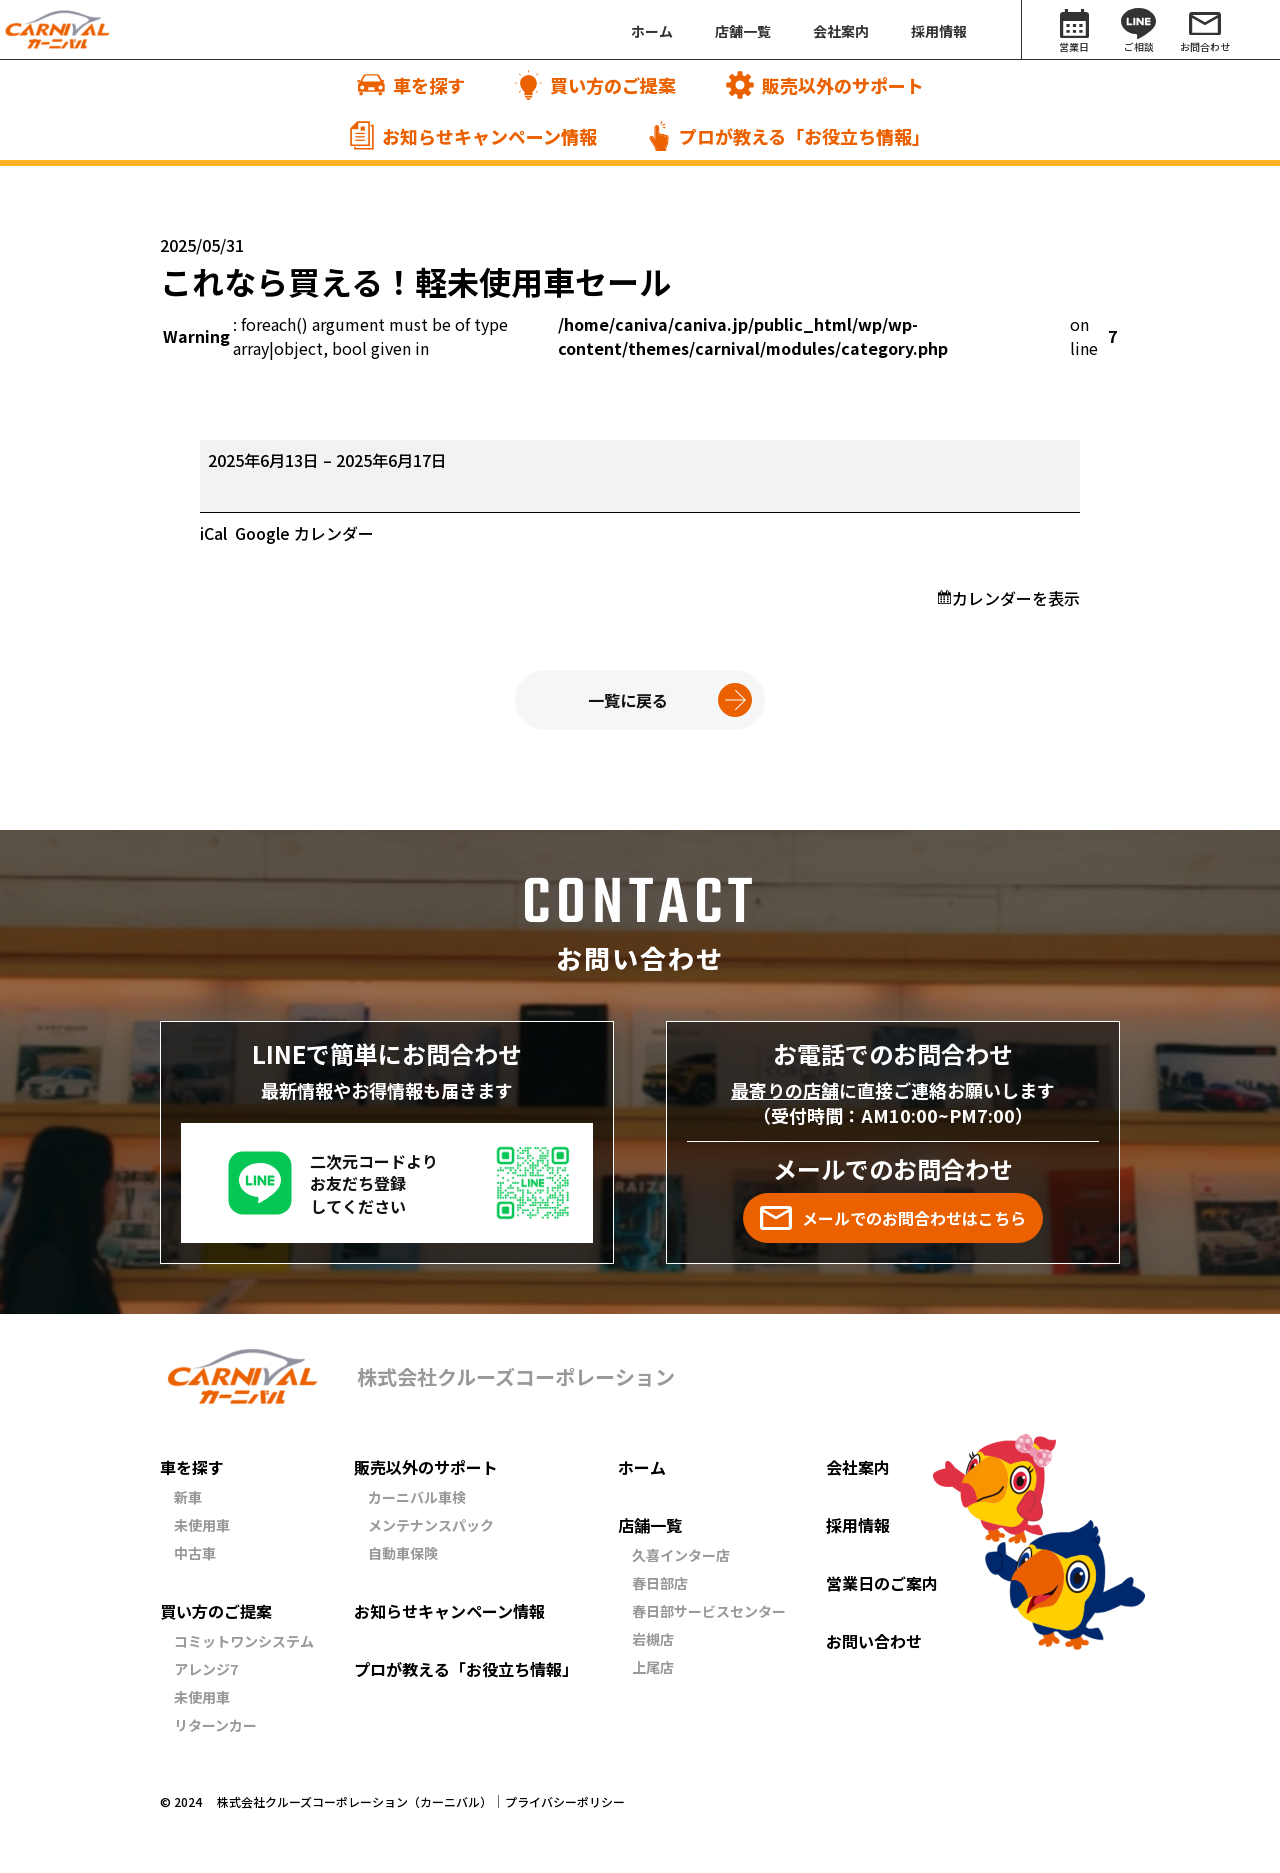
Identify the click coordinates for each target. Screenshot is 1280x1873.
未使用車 (202, 1525)
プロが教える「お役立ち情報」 (466, 1669)
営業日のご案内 (882, 1583)
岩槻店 (653, 1639)
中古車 (195, 1553)
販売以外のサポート (426, 1467)
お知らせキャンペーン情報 (449, 1611)
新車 (188, 1497)
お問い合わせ (874, 1641)
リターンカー (215, 1725)
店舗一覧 (650, 1525)
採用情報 (858, 1525)
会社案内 (858, 1467)
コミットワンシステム (244, 1641)
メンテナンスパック (431, 1525)
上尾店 (653, 1667)
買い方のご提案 (216, 1611)
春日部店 (660, 1583)
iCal (213, 533)
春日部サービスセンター (709, 1611)
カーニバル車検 (417, 1497)
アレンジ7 (206, 1669)
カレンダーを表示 (1016, 598)
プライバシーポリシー (565, 1802)
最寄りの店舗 (785, 1090)
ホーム (642, 1467)
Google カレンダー (304, 533)
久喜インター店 (681, 1555)
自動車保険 (403, 1553)
